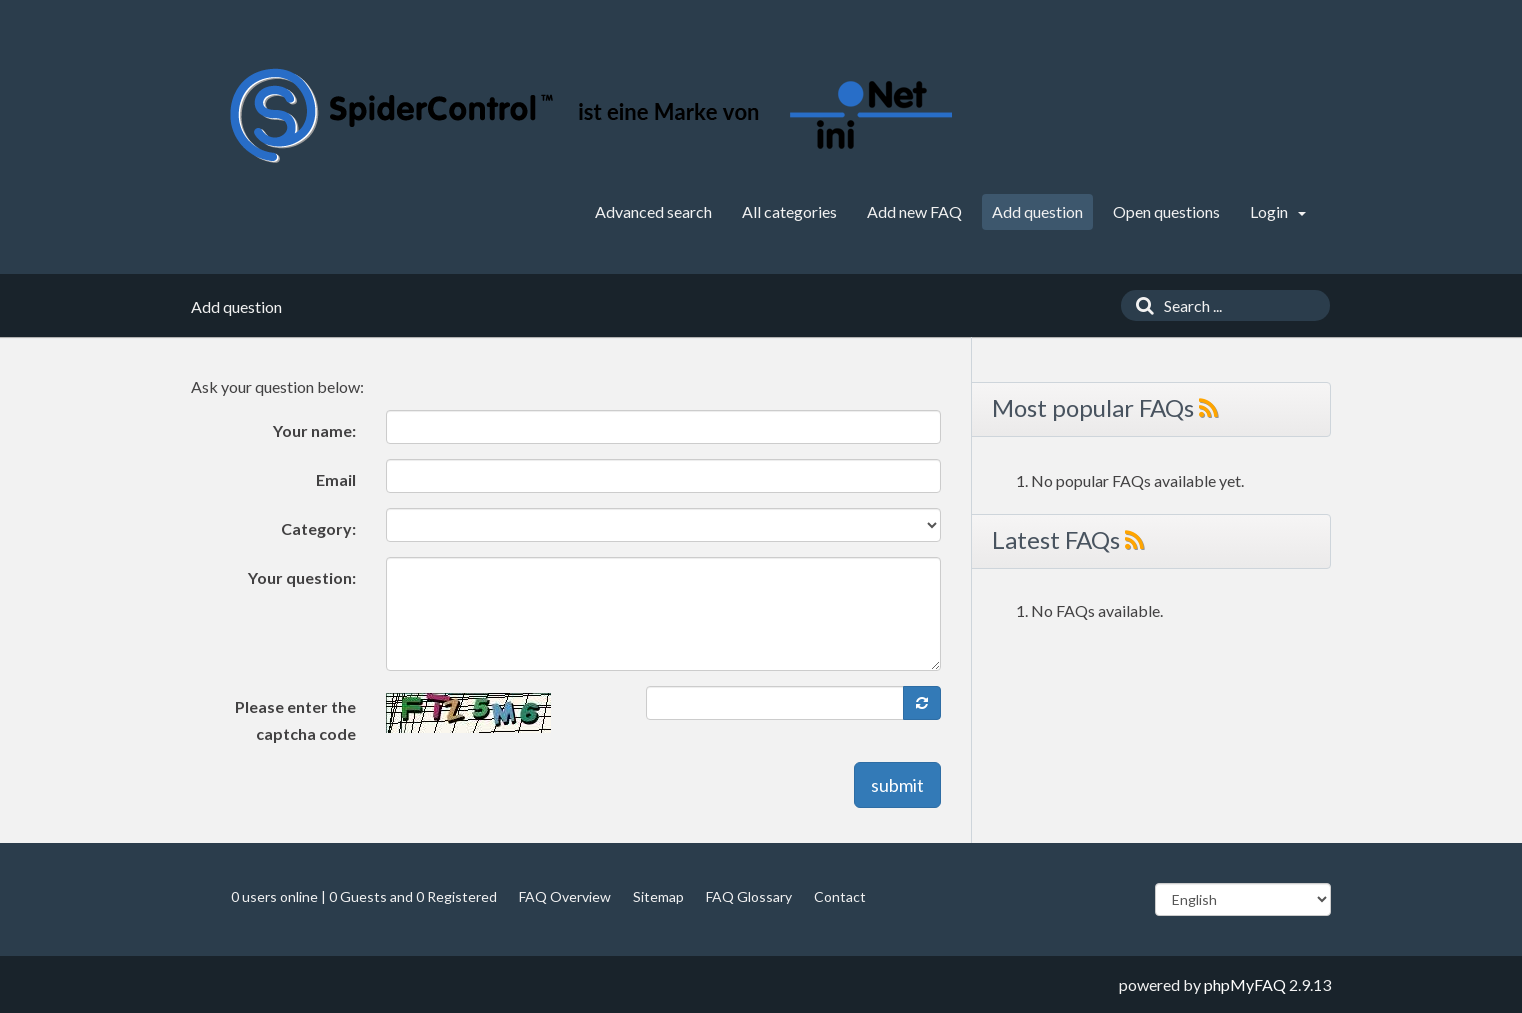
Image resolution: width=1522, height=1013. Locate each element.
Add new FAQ (914, 211)
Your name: (314, 430)
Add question (1037, 211)
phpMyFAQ (1245, 984)
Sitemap (658, 896)
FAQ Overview (565, 896)
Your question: (302, 577)
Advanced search (653, 211)
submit (897, 785)
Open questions (1166, 211)
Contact (840, 896)
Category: (318, 528)
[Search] (1140, 305)
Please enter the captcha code (295, 720)
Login (1278, 211)
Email (336, 479)
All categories (789, 211)
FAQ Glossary (749, 896)
